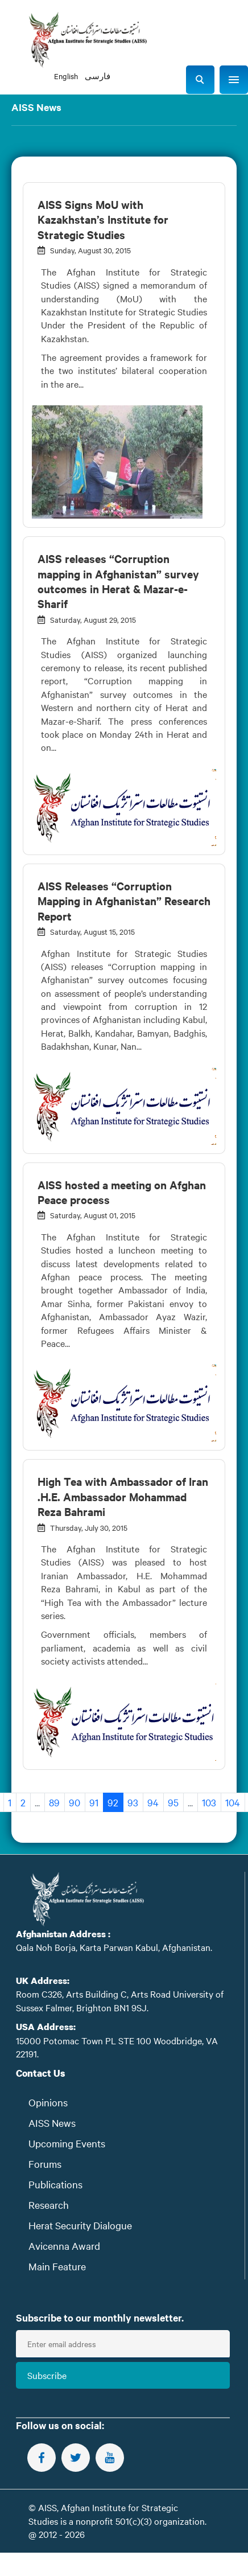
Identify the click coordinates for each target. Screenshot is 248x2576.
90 (74, 1802)
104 (232, 1802)
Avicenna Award (64, 2245)
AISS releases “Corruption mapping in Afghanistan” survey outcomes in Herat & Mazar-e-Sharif (118, 581)
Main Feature (57, 2266)
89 (54, 1802)
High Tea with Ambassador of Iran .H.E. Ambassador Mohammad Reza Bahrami (123, 1496)
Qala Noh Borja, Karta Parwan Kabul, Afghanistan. (114, 1947)
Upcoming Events (66, 2143)
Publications (55, 2184)
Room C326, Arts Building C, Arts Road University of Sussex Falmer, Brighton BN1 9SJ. (120, 2000)
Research (48, 2204)
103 (209, 1802)
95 (173, 1802)
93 (132, 1802)
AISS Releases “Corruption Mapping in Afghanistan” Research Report (124, 900)
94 (153, 1802)
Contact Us (40, 2073)
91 (93, 1802)
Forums (44, 2163)
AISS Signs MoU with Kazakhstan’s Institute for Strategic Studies (103, 219)
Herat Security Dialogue (80, 2225)
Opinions (48, 2102)
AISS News (52, 2122)
